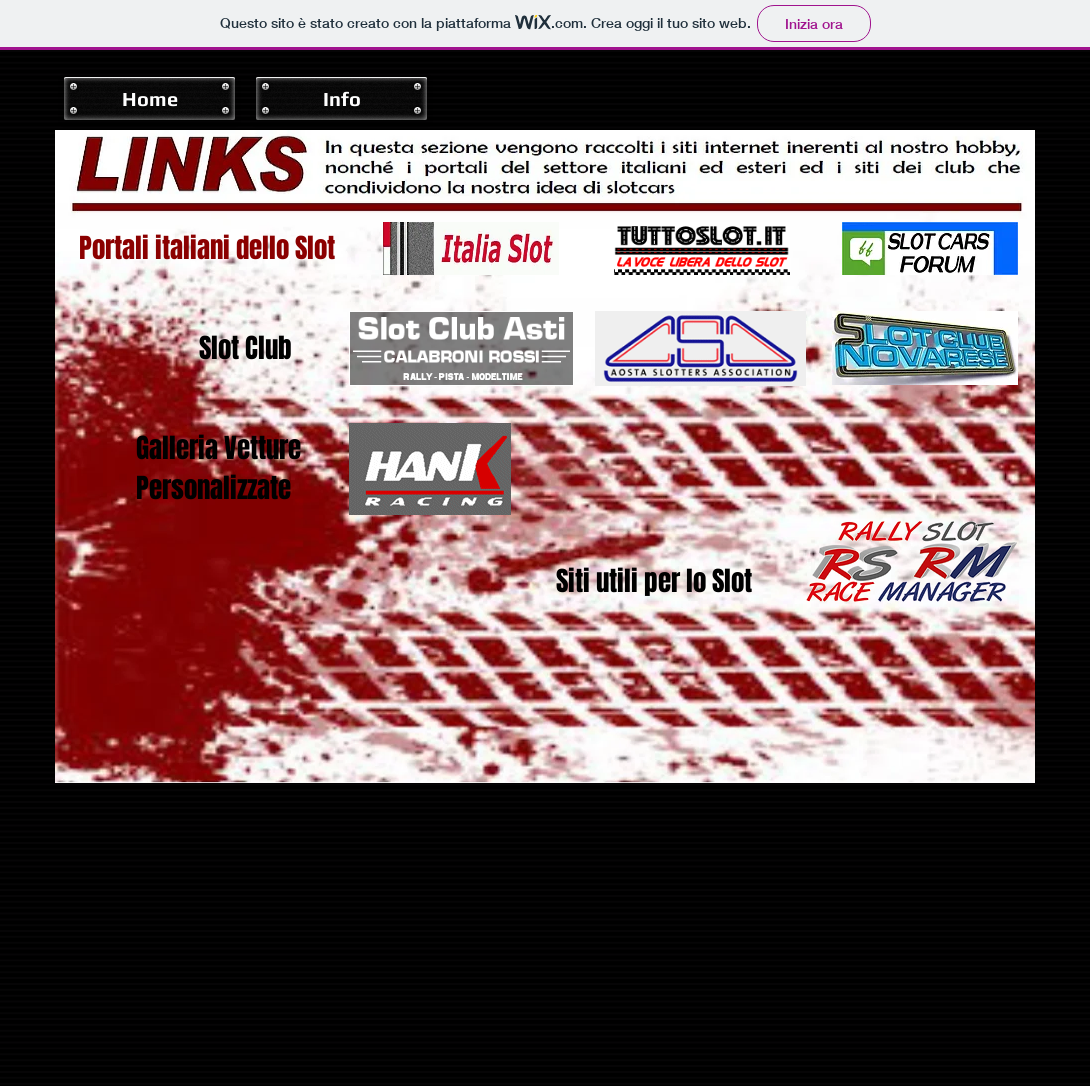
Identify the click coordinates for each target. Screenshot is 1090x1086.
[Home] (149, 98)
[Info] (341, 98)
